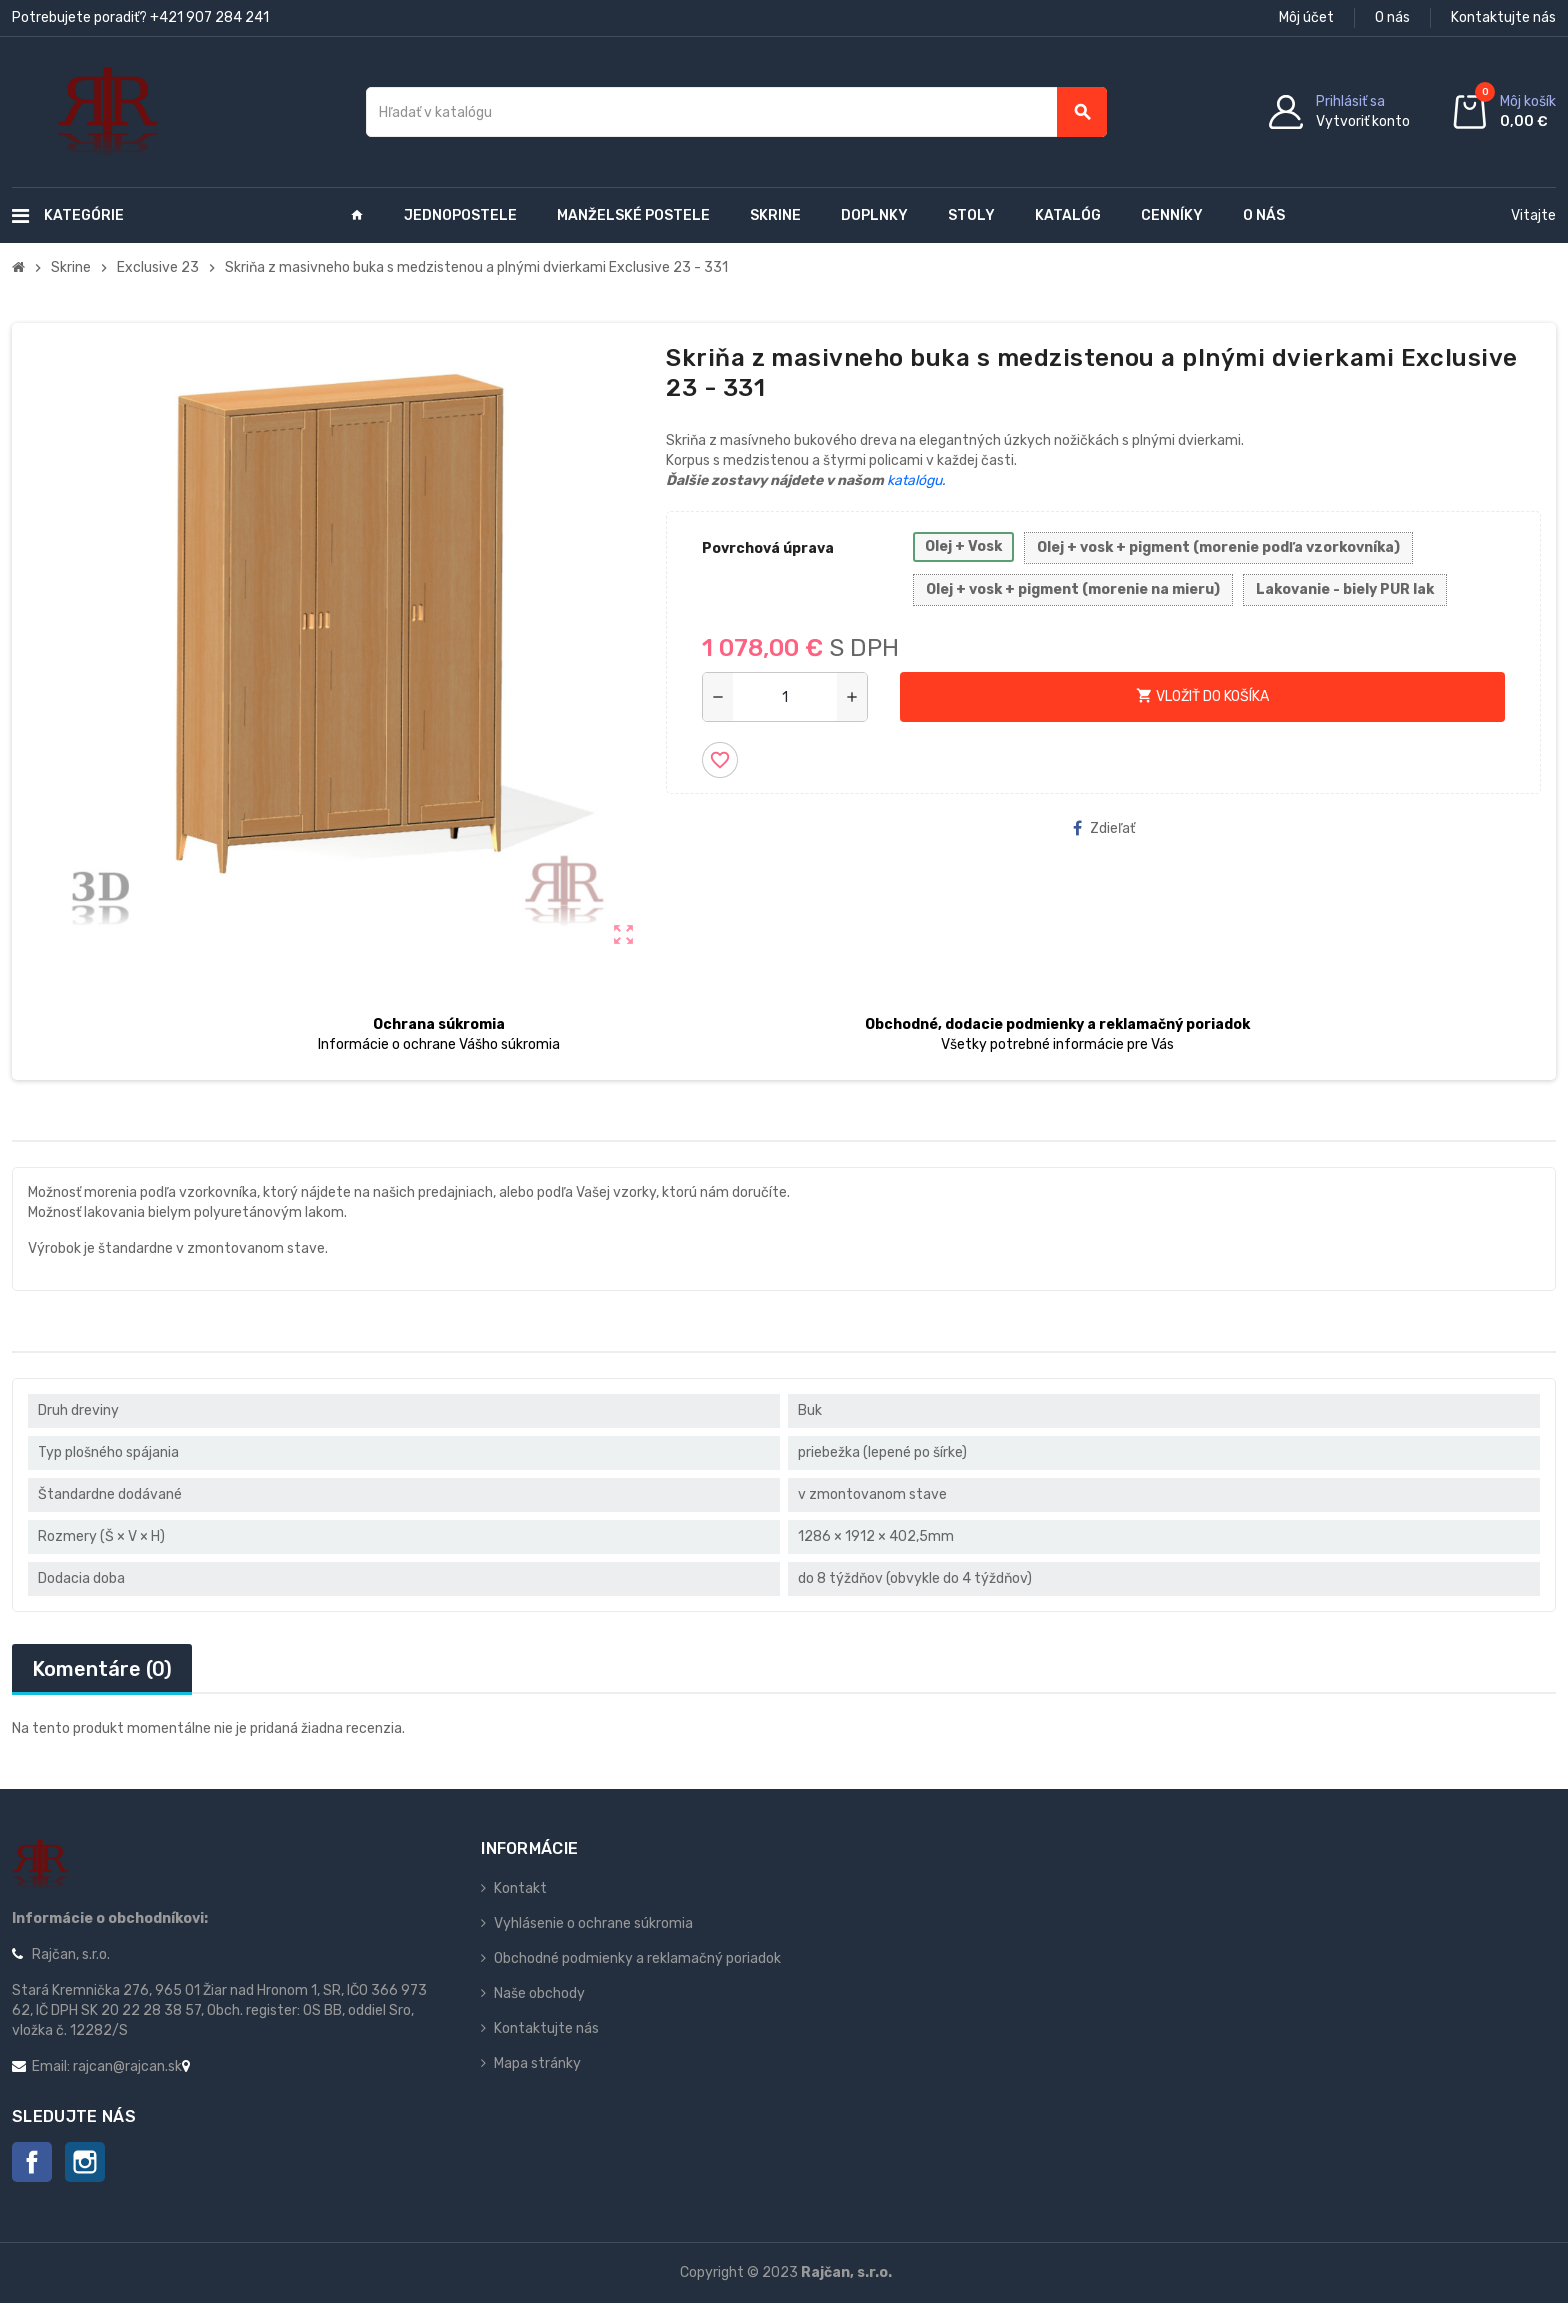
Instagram (85, 2162)
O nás (1392, 17)
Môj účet (1306, 17)
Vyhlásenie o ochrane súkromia (593, 1923)
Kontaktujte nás (1503, 17)
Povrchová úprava (768, 548)
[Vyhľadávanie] (736, 112)
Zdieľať (1104, 828)
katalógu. (916, 480)
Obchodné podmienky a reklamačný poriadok (637, 1958)
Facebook (32, 2162)
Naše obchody (539, 1993)
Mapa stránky (537, 2063)
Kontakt (520, 1888)
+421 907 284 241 (209, 17)
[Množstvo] (785, 697)
